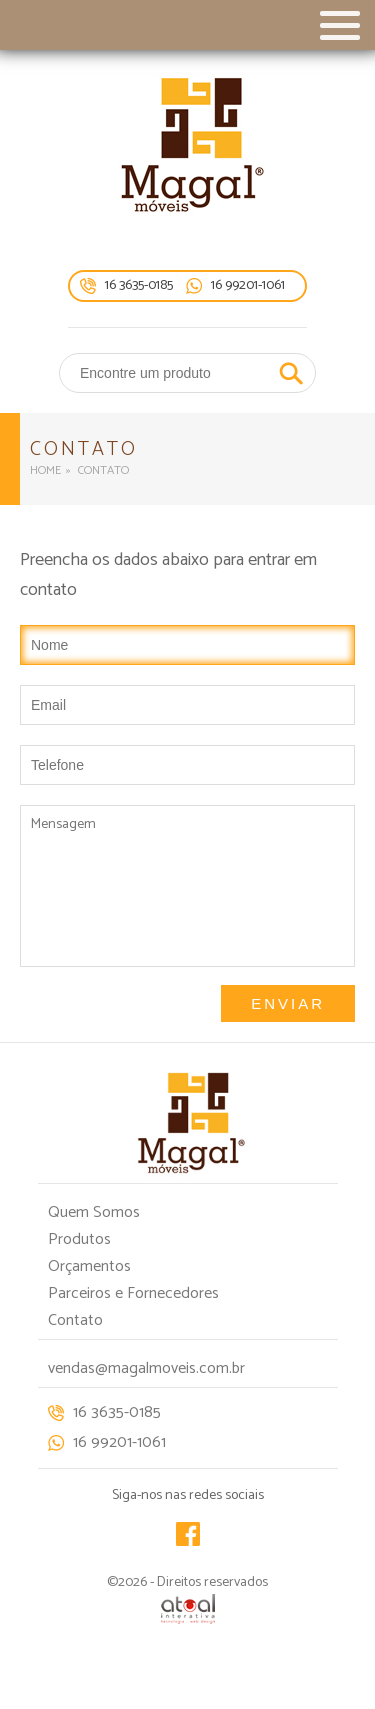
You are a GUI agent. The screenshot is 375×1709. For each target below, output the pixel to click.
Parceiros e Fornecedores (133, 1293)
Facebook (188, 1534)
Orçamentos (89, 1266)
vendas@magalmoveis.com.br (146, 1368)
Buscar (291, 373)
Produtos (79, 1239)
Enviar (288, 1003)
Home (45, 470)
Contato (75, 1320)
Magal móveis (187, 145)
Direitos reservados (212, 1582)
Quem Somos (94, 1212)
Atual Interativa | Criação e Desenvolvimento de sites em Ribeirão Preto (188, 1609)
